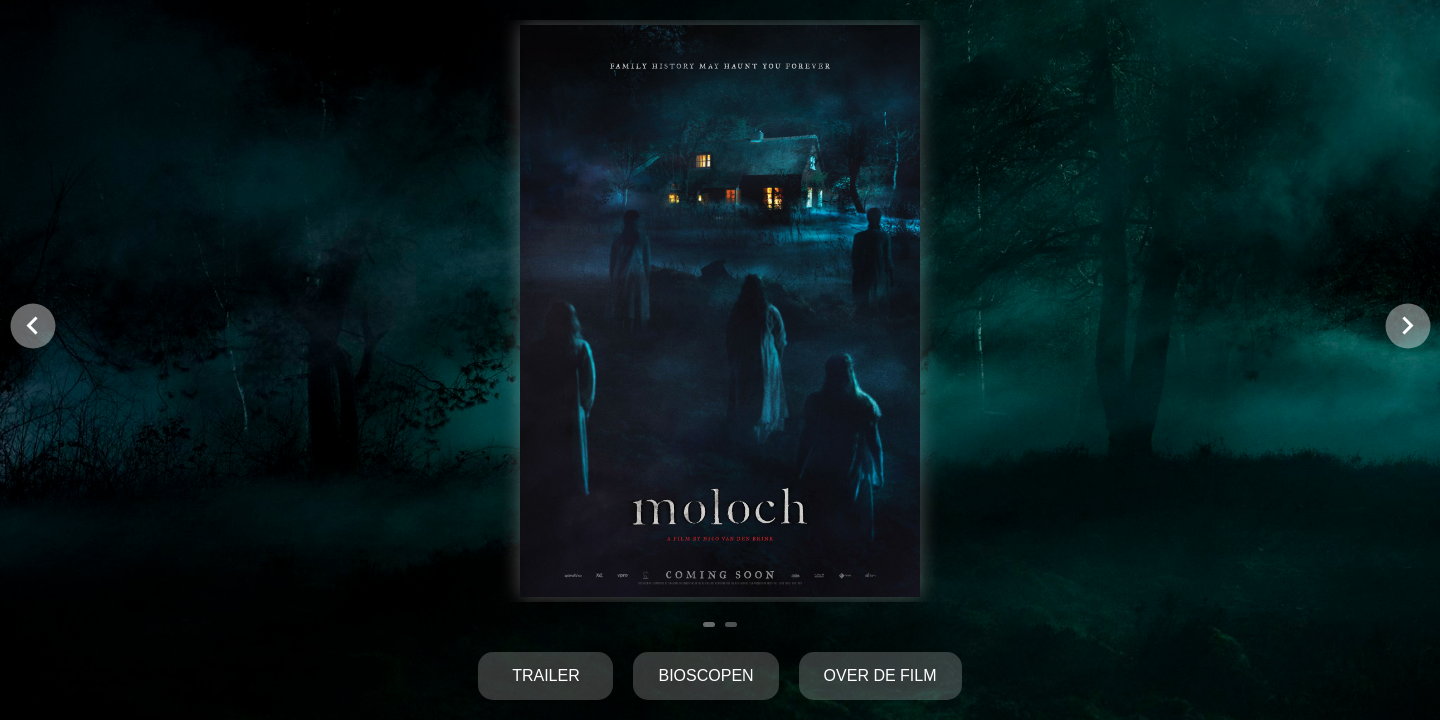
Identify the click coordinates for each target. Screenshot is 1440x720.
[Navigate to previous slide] (32, 325)
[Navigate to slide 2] (731, 624)
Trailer (546, 675)
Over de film (880, 675)
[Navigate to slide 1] (709, 624)
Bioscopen (705, 675)
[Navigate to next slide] (1407, 325)
